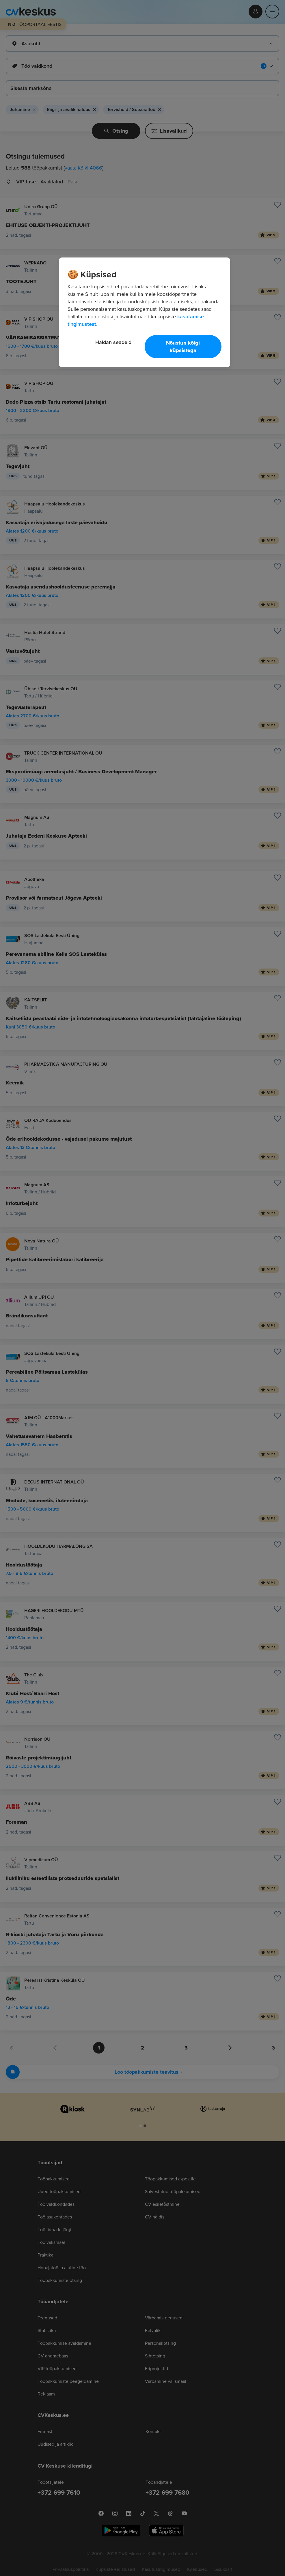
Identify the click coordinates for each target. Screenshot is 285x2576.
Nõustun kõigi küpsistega (183, 346)
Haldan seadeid (113, 342)
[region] (144, 312)
